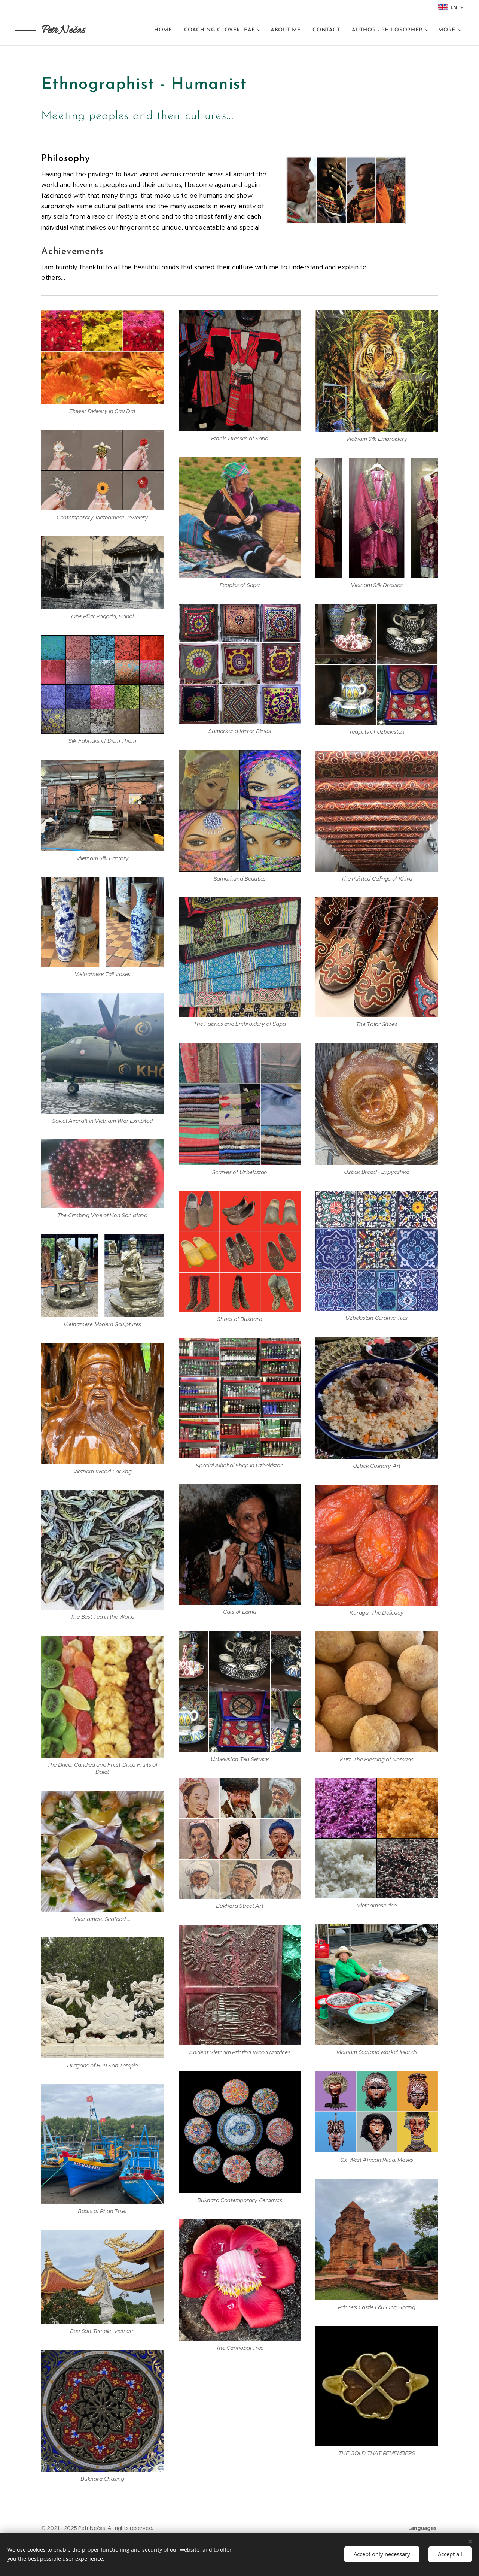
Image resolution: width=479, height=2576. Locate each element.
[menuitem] (165, 30)
